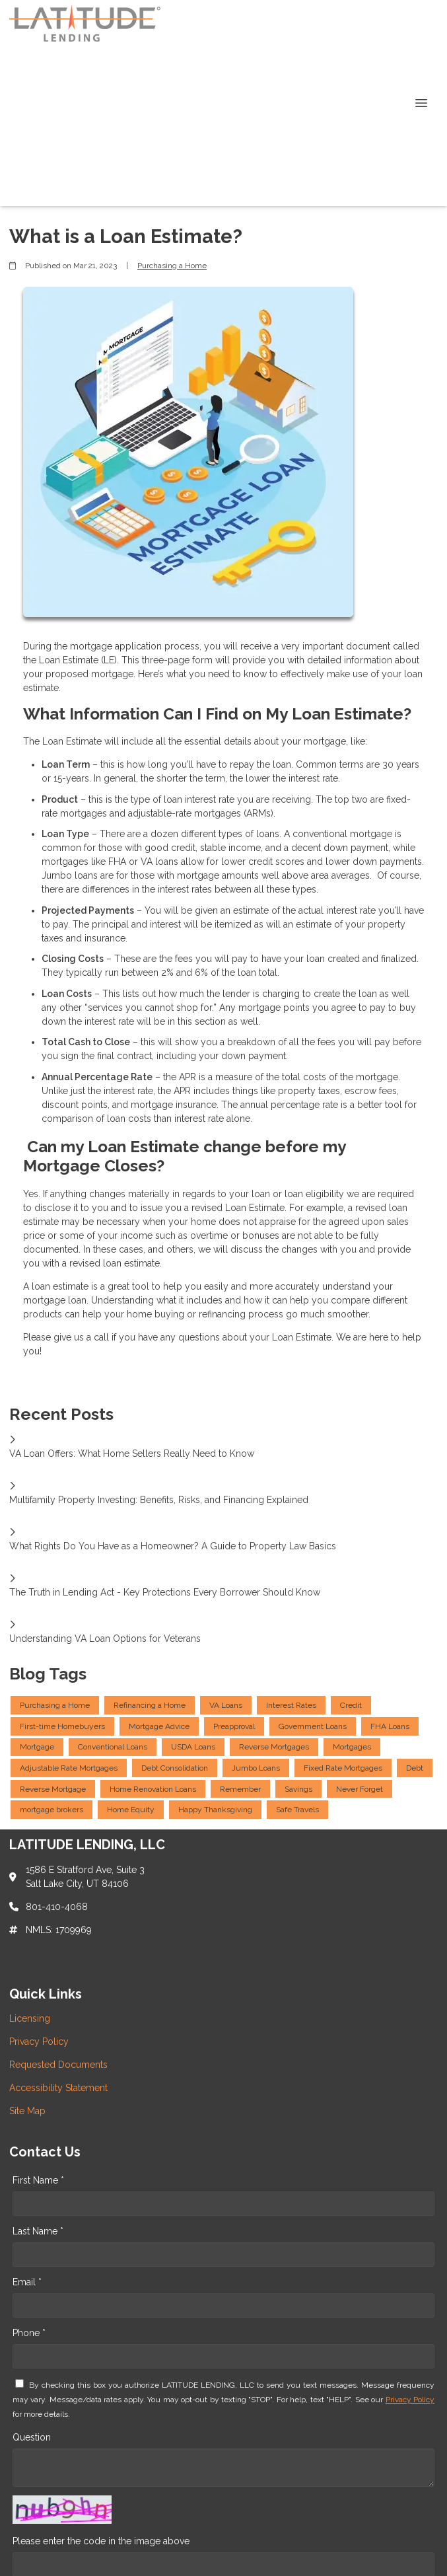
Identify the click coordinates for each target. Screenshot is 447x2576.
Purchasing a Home (172, 265)
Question (32, 2437)
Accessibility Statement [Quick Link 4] (58, 2087)
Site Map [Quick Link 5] (27, 2111)
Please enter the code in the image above (101, 2541)
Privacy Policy (410, 2399)
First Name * (38, 2180)
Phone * (29, 2333)
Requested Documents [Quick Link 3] (58, 2064)
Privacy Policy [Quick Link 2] (39, 2041)
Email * (27, 2282)
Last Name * (38, 2231)
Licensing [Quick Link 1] (29, 2018)
